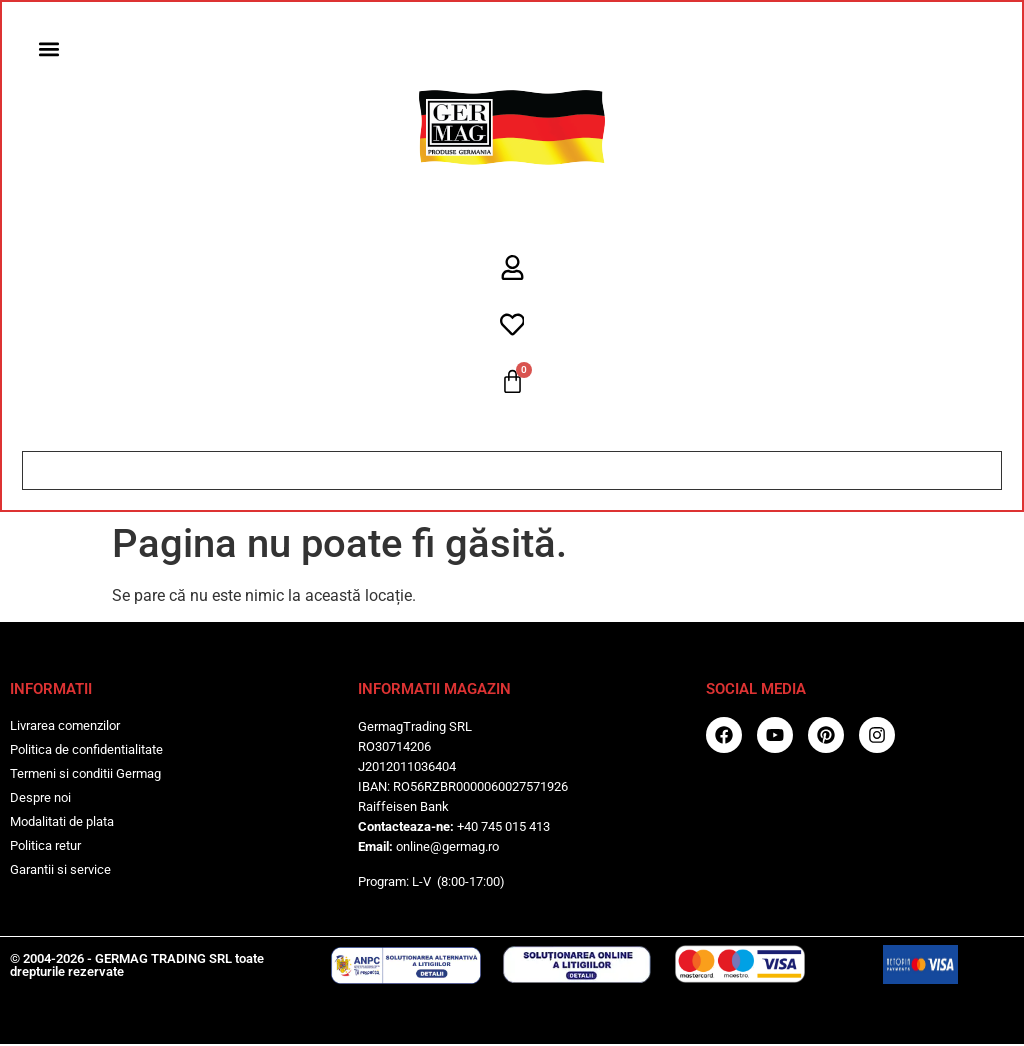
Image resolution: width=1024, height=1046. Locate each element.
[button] (49, 49)
